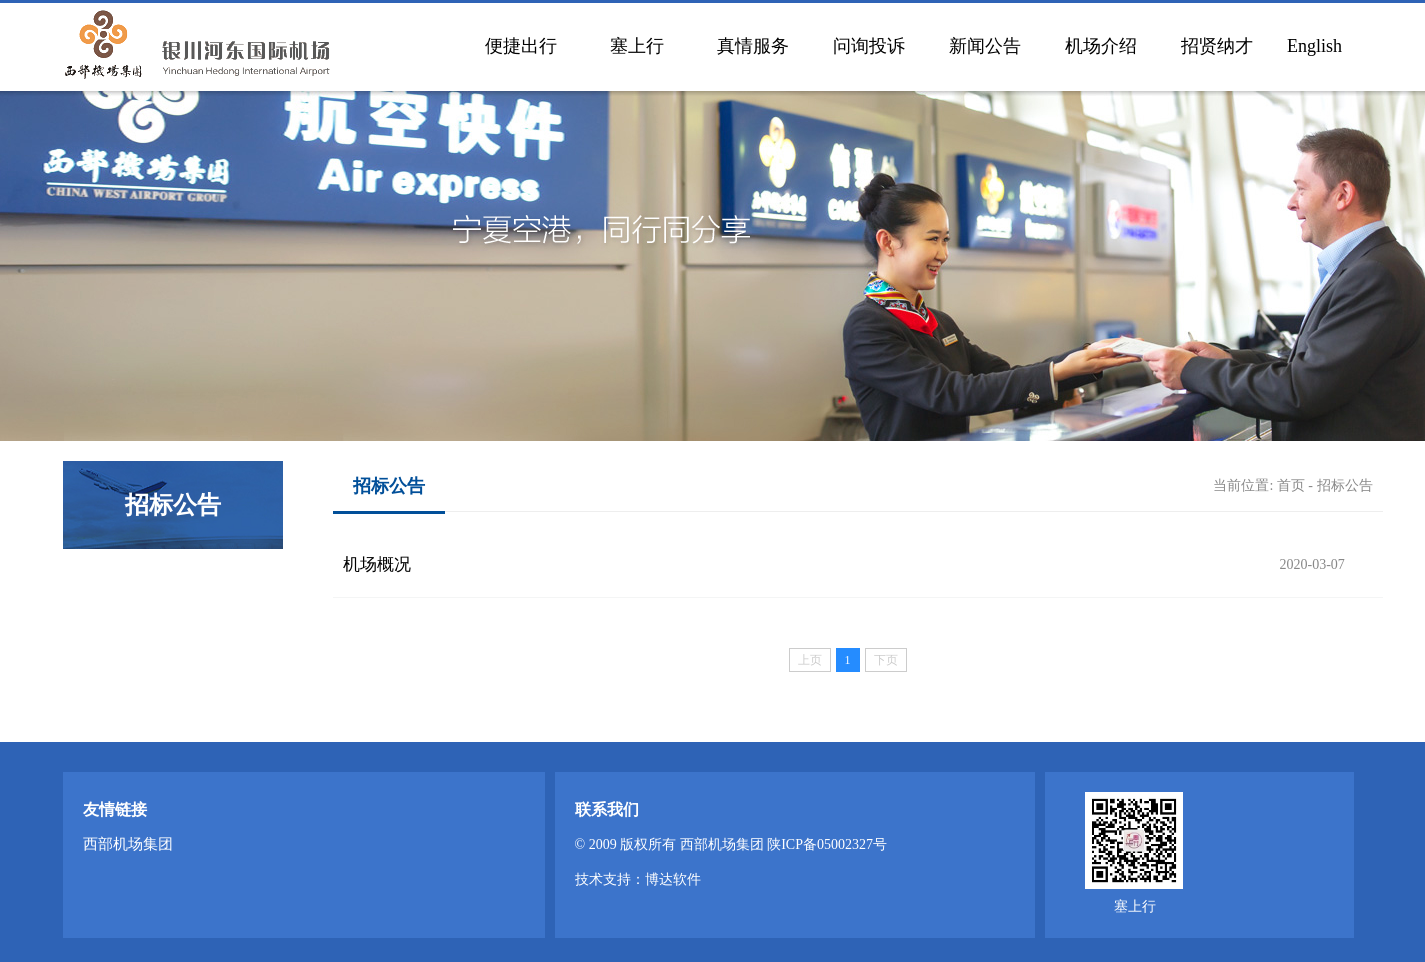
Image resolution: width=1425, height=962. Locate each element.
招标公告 (1345, 485)
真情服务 (753, 46)
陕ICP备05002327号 (827, 844)
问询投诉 (869, 46)
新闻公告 (985, 46)
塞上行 (637, 46)
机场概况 (377, 564)
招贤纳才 (1217, 46)
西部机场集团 (128, 844)
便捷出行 (521, 46)
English (1314, 46)
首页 (1291, 485)
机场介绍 (1101, 46)
